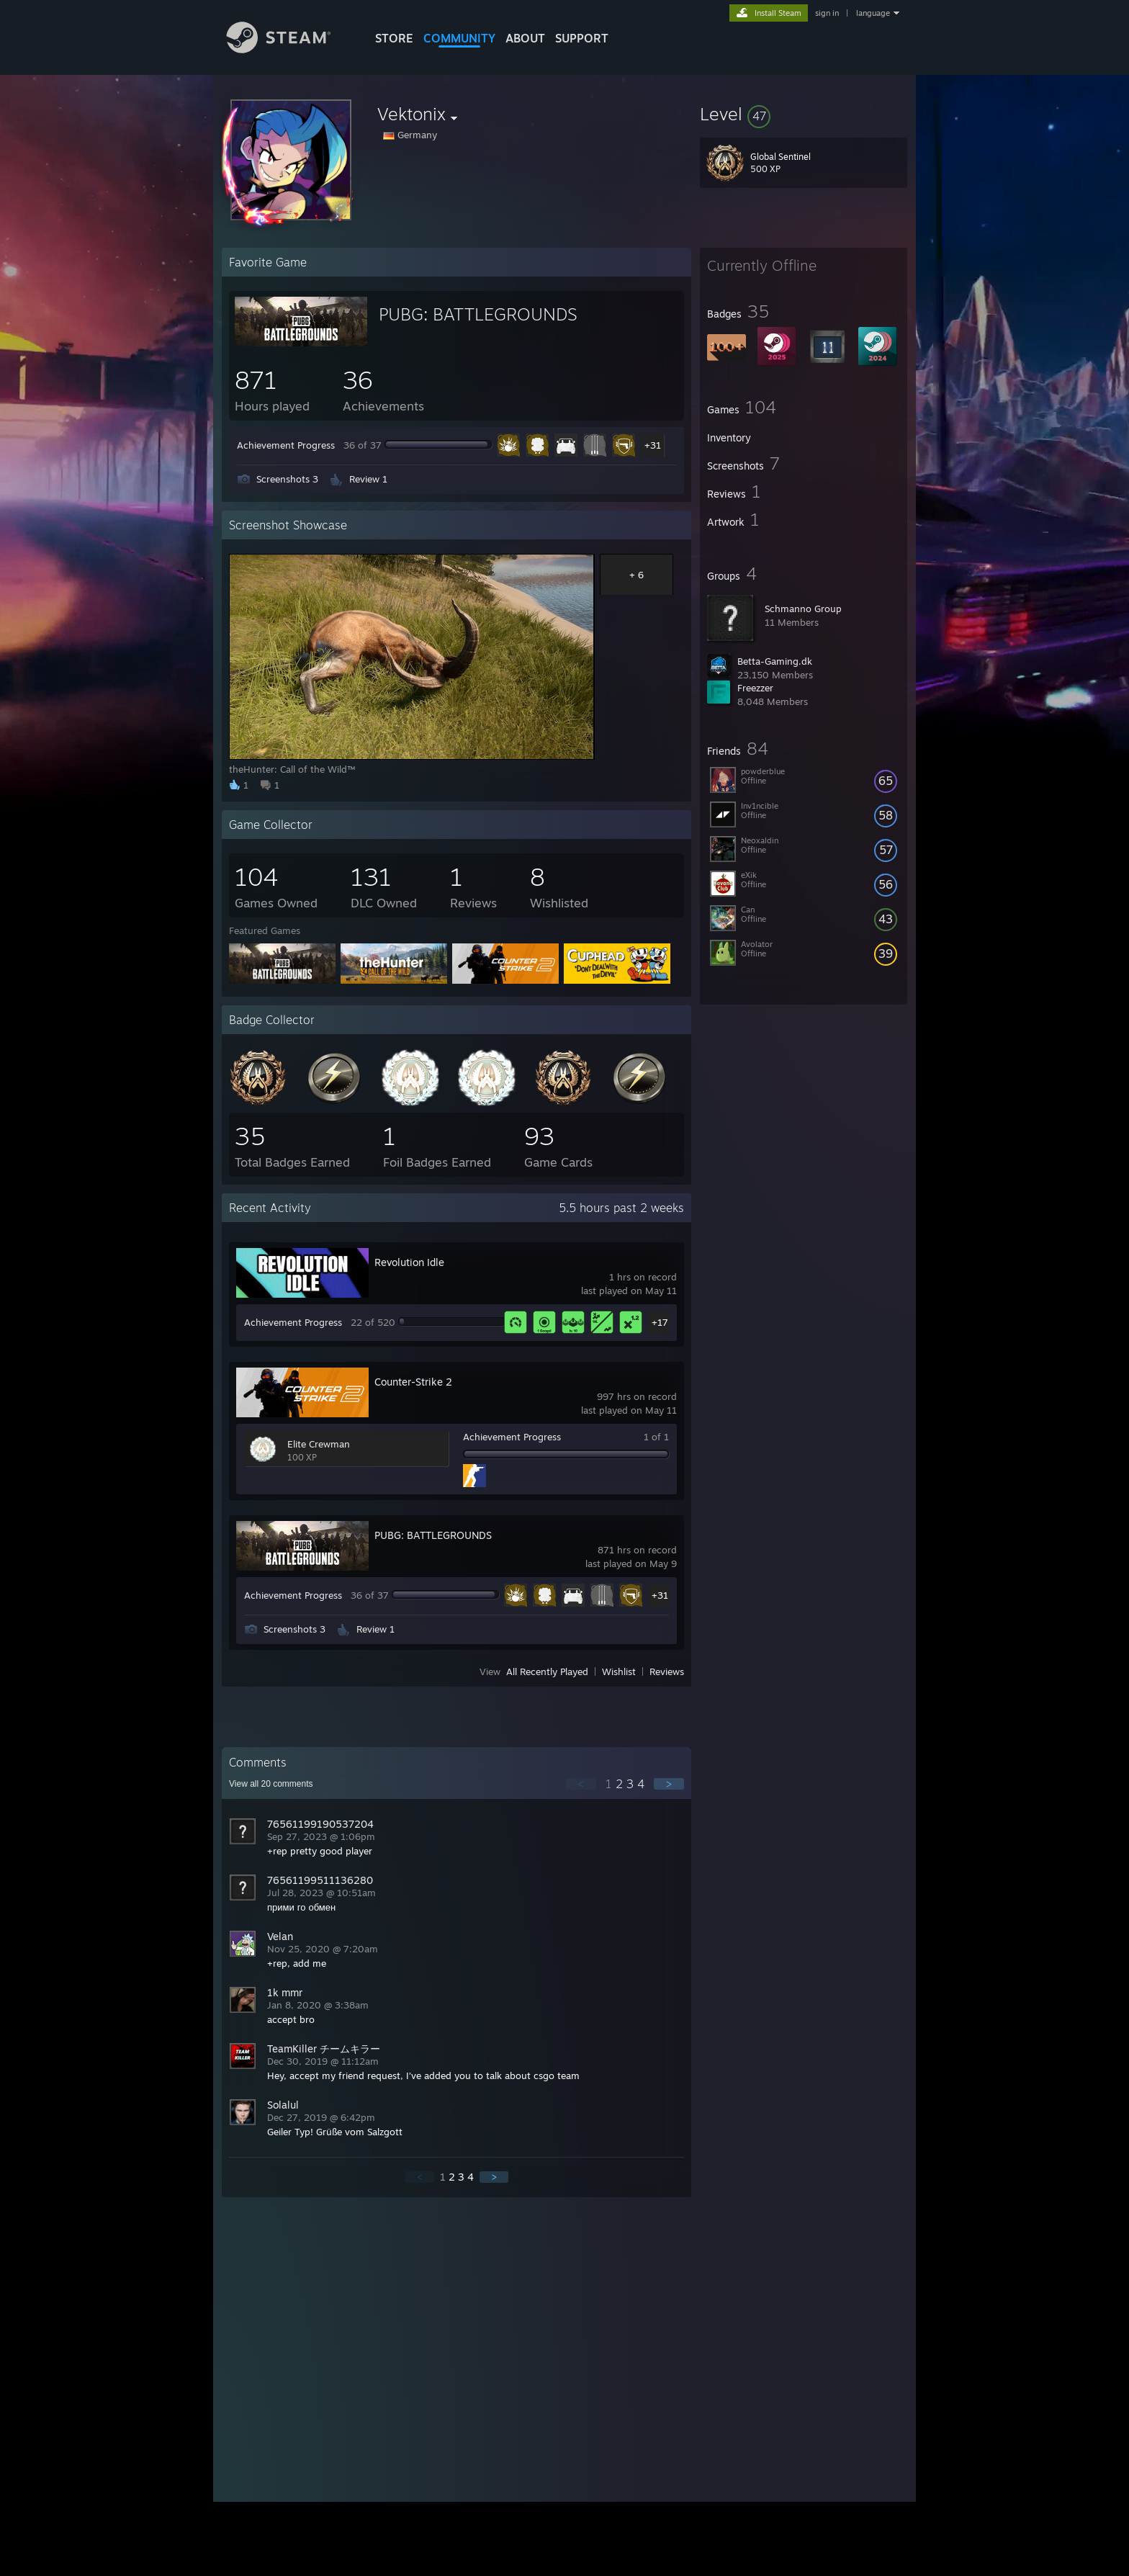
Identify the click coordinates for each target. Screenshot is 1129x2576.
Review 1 (368, 479)
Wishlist (619, 1671)
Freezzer (755, 688)
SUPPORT (581, 38)
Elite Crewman (318, 1444)
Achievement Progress (286, 445)
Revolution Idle (409, 1262)
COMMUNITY (459, 38)
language (873, 13)
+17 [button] (660, 1322)
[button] (803, 113)
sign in (827, 13)
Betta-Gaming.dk (774, 661)
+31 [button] (652, 445)
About (525, 38)
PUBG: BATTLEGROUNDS (478, 314)
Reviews (666, 1671)
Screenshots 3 (287, 479)
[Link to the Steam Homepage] (289, 49)
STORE (394, 38)
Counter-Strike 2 (413, 1381)
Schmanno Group (803, 608)
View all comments (271, 1784)
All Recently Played (547, 1671)
